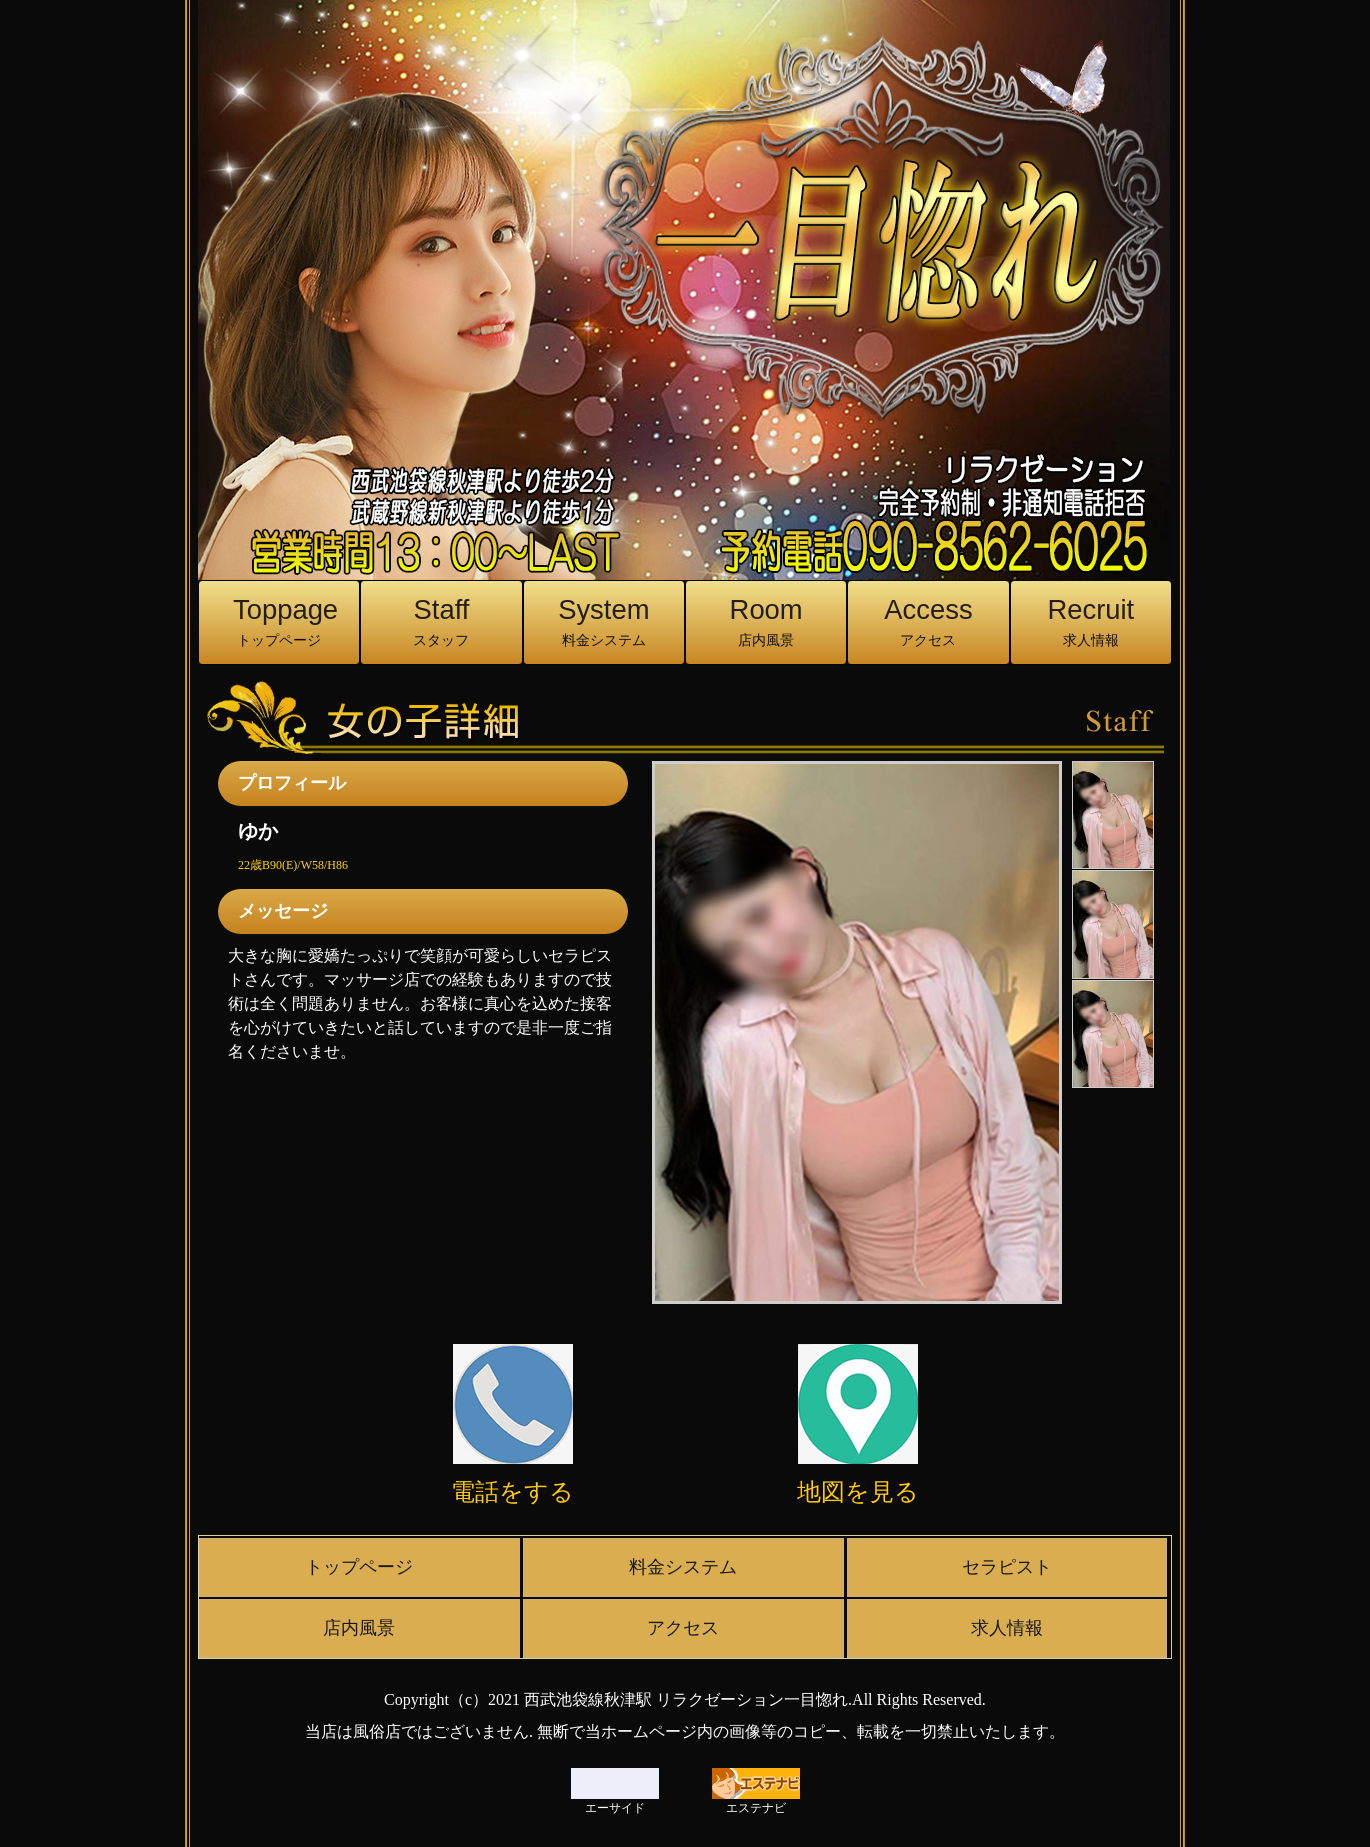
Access (928, 622)
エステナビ (756, 1791)
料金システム (683, 1567)
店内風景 (359, 1628)
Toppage (285, 622)
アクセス (683, 1628)
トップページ (359, 1567)
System (604, 622)
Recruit (1091, 622)
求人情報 (1007, 1628)
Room (766, 622)
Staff (441, 622)
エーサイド (615, 1791)
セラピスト (1007, 1567)
